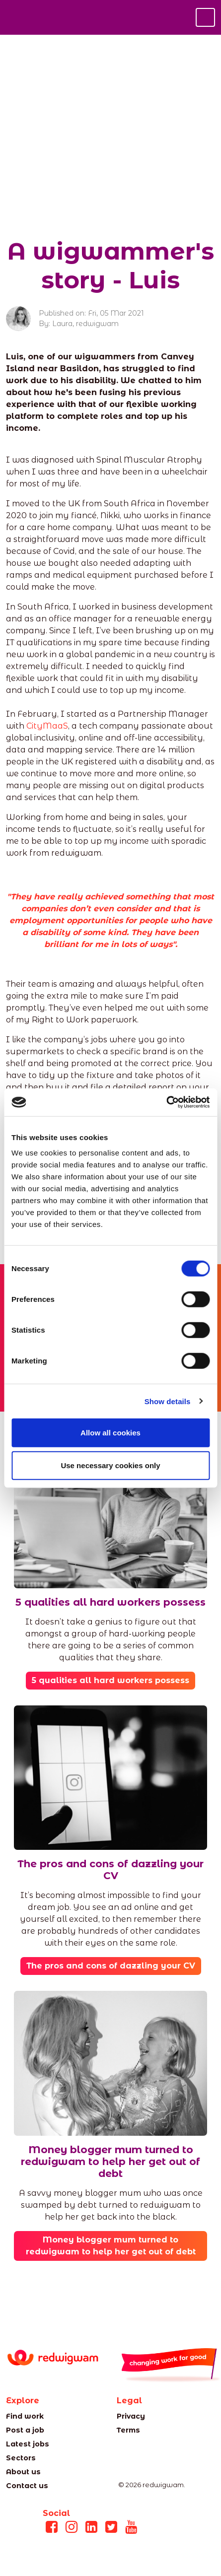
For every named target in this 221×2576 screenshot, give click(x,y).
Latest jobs (27, 2444)
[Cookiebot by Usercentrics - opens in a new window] (166, 1102)
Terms (128, 2430)
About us (23, 2471)
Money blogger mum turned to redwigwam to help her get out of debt (111, 2245)
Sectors (21, 2457)
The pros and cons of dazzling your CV (110, 1965)
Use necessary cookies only (110, 1465)
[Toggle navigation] (205, 17)
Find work (25, 2416)
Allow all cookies (110, 1432)
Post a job (25, 2430)
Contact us (27, 2485)
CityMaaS (47, 726)
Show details (168, 1401)
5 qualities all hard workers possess (110, 1680)
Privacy (131, 2416)
